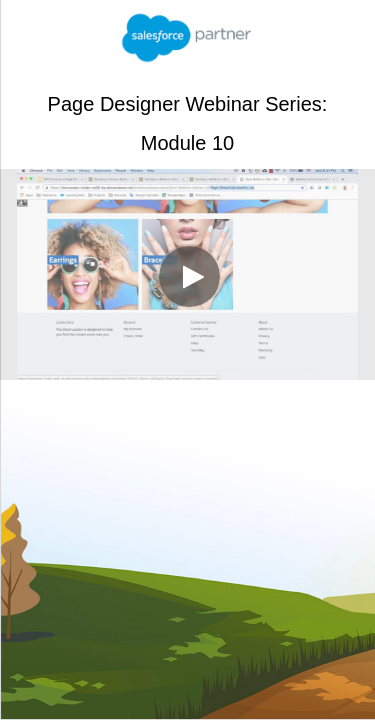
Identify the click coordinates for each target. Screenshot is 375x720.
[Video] (187, 274)
